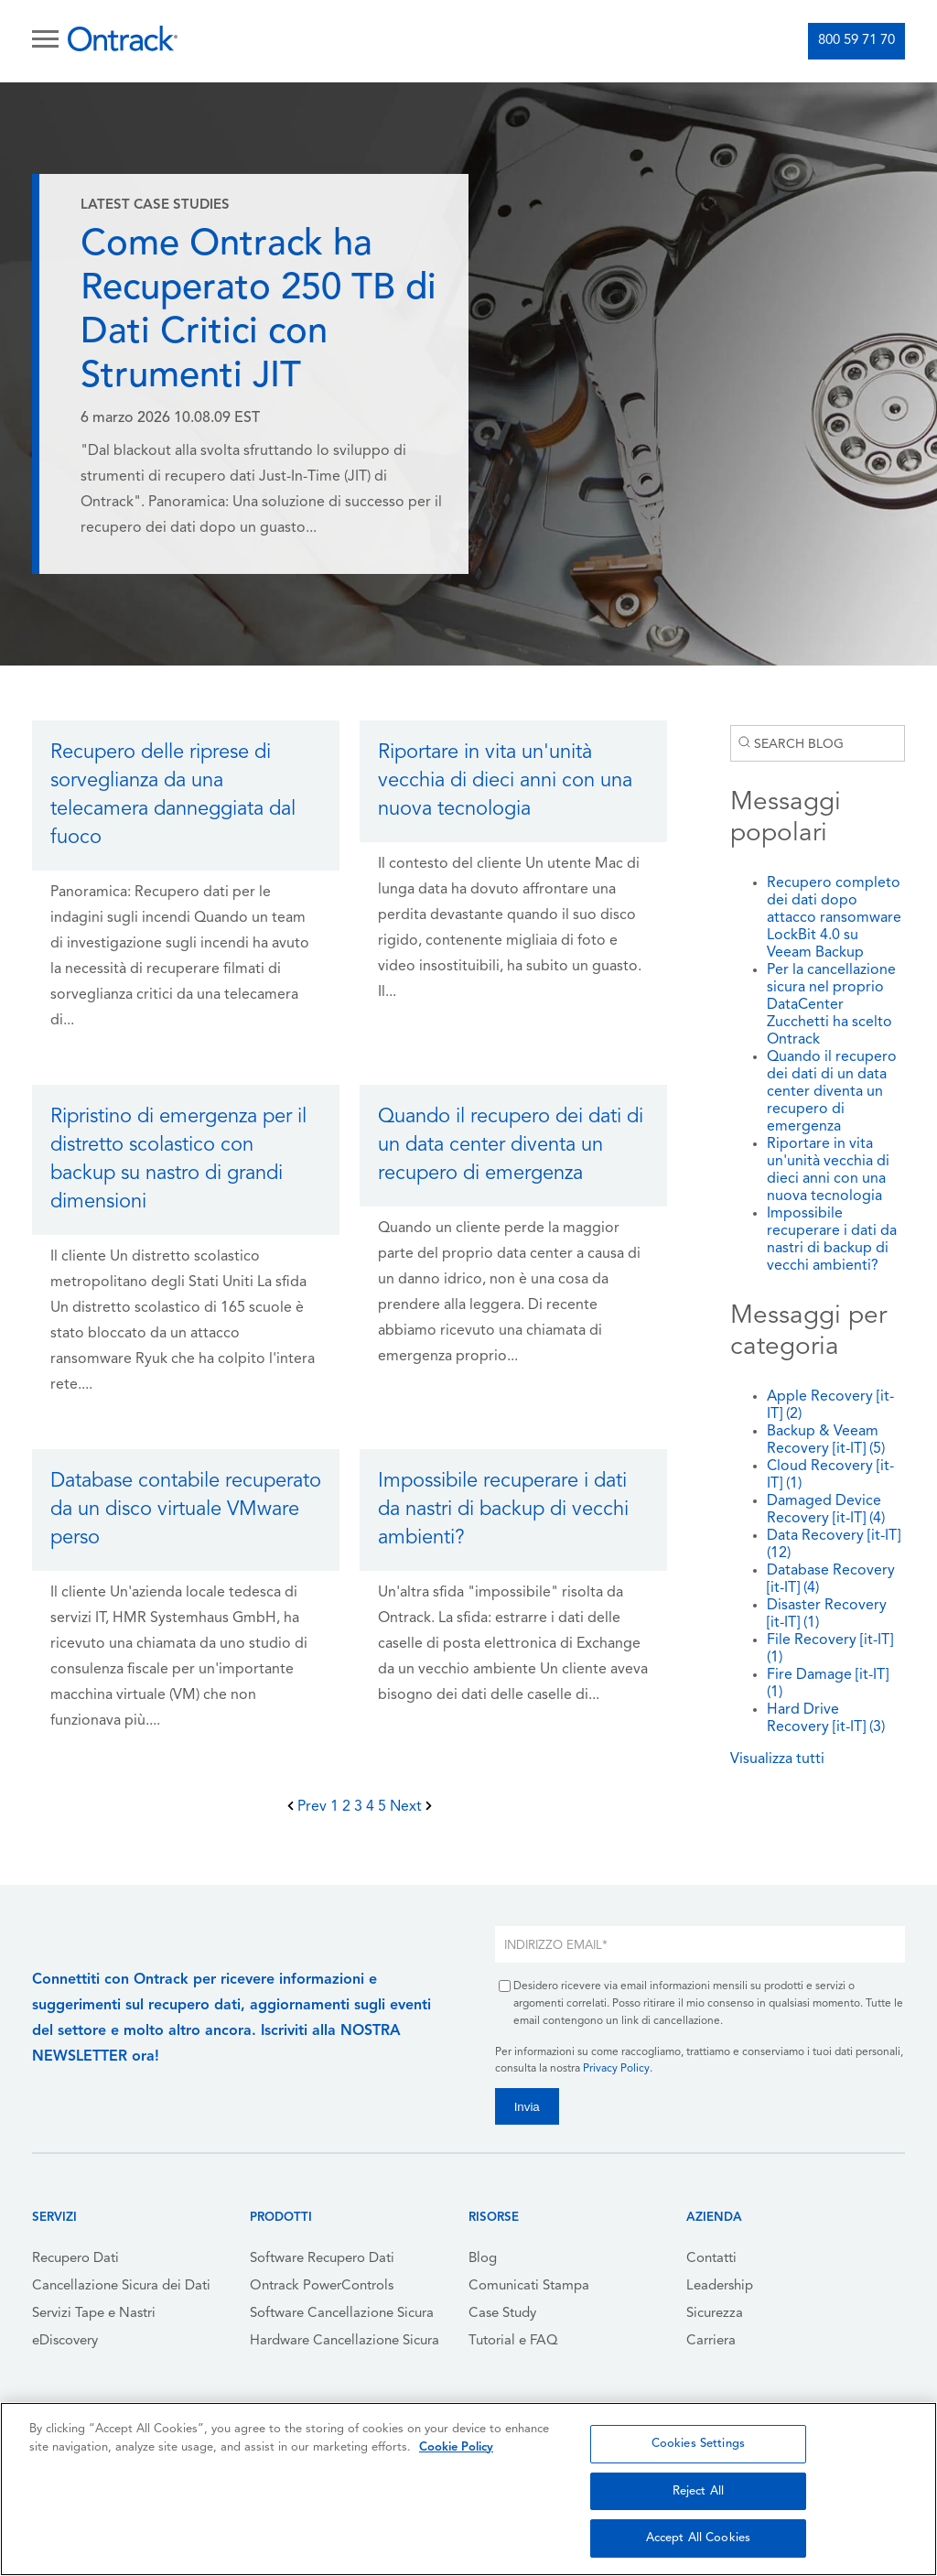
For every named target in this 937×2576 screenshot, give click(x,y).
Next (411, 1807)
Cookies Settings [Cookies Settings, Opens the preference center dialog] (698, 2444)
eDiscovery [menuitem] (65, 2341)
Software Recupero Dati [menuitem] (322, 2259)
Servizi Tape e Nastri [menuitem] (94, 2314)
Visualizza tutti (777, 1759)
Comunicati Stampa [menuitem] (528, 2286)
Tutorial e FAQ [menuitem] (513, 2341)
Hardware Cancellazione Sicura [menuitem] (344, 2341)
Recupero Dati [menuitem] (75, 2259)
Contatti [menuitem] (711, 2259)
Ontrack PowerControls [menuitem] (321, 2286)
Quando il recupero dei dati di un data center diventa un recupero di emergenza (832, 1092)
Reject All (698, 2491)
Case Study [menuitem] (502, 2314)
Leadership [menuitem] (719, 2286)
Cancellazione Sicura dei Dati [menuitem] (121, 2286)
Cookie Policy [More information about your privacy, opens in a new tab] (456, 2447)
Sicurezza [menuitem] (714, 2314)
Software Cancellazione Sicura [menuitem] (342, 2314)
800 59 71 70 (856, 41)
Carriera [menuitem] (711, 2341)
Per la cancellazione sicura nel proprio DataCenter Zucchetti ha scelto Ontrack (831, 1005)
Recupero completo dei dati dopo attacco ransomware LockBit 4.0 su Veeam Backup (834, 918)
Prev (308, 1807)
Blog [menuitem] (482, 2259)
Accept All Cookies (698, 2538)
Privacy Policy (616, 2068)
